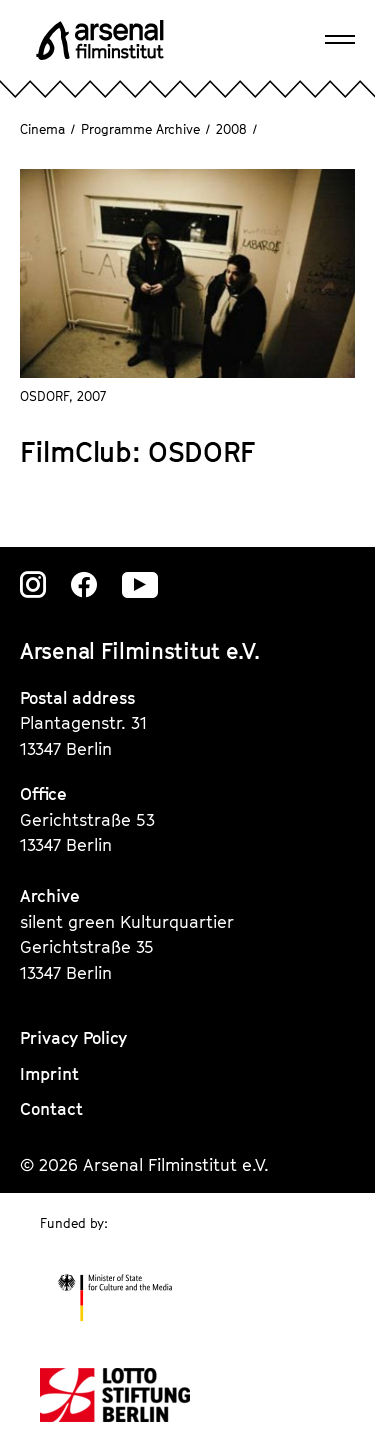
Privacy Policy (73, 1038)
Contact (51, 1109)
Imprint (49, 1074)
